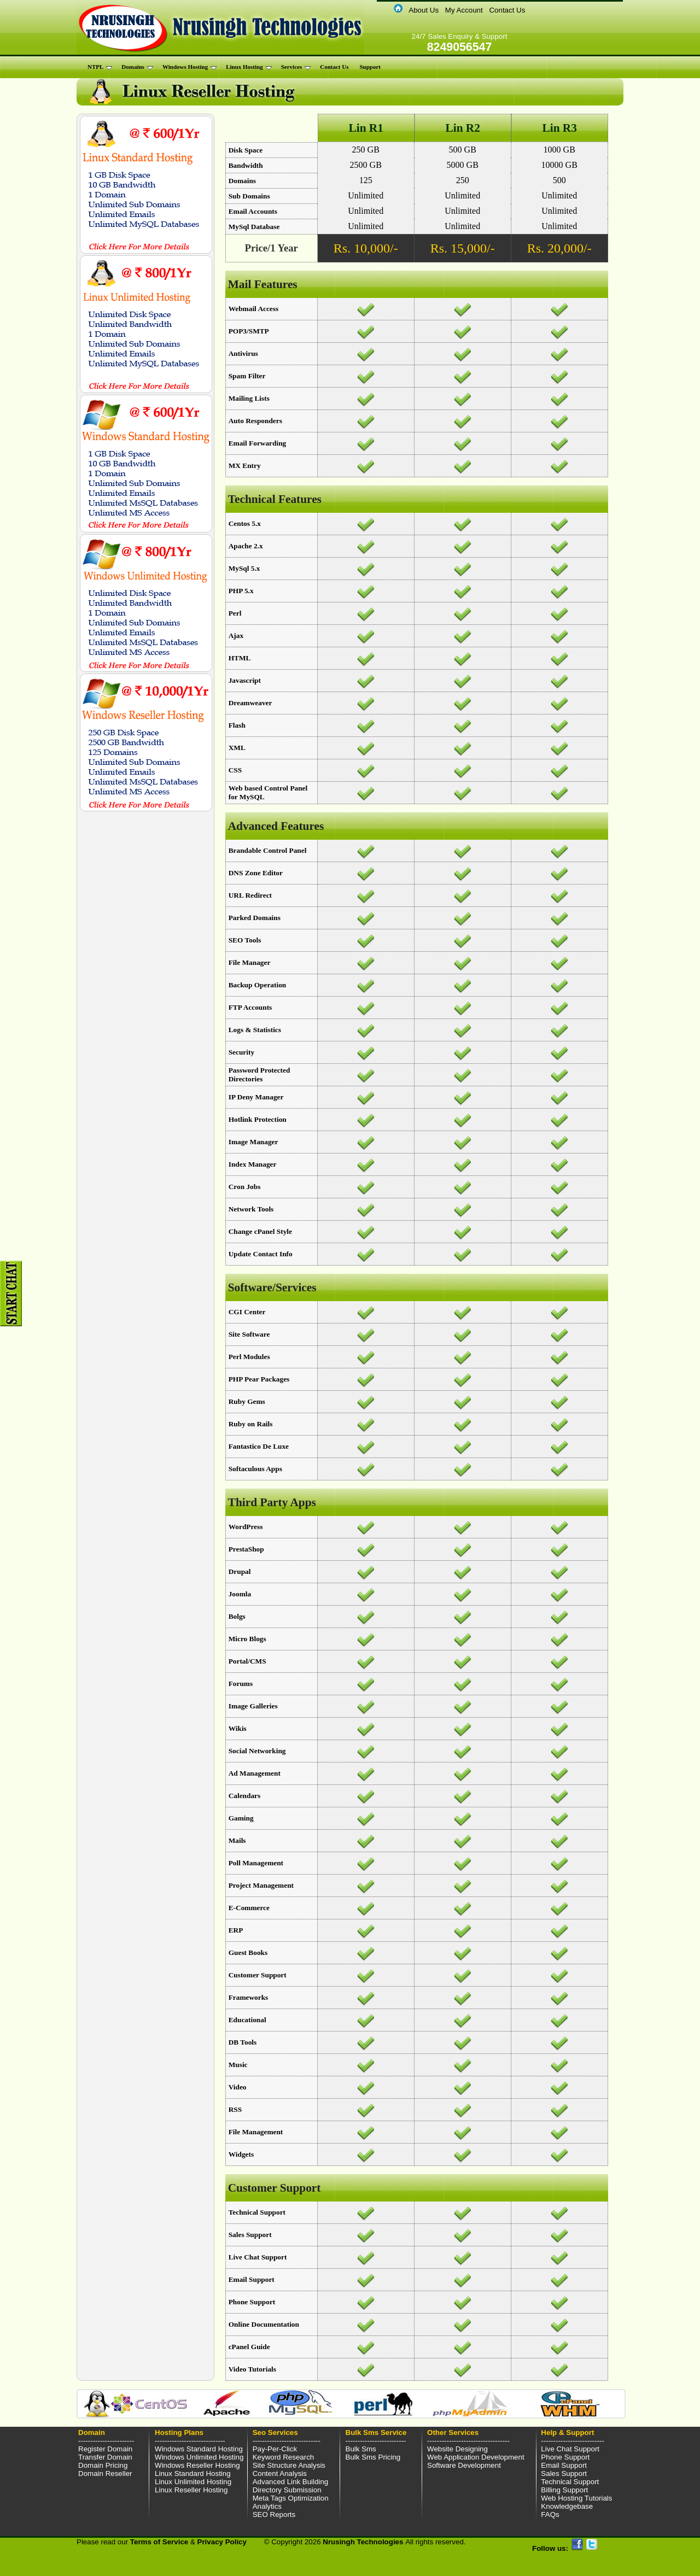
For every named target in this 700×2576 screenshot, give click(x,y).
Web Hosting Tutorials (576, 2498)
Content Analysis (280, 2473)
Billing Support (564, 2490)
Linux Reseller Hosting (191, 2490)
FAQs (550, 2514)
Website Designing (457, 2449)
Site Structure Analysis (289, 2465)
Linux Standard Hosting (193, 2473)
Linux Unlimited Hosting (193, 2482)
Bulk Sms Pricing (373, 2457)
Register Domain (105, 2449)
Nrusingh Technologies (364, 2542)
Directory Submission (287, 2490)
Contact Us (507, 10)
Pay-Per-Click (275, 2449)
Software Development (464, 2465)
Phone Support (565, 2457)
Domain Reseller (105, 2473)
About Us (424, 10)
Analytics (267, 2506)
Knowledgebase (567, 2506)
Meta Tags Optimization (291, 2498)
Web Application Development (475, 2457)
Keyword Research (283, 2457)
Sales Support (564, 2473)
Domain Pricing (102, 2465)
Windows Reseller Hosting (197, 2465)
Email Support (564, 2465)
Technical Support (570, 2482)
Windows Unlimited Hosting (199, 2457)
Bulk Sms (361, 2449)
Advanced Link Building (291, 2482)
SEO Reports (274, 2514)
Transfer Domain (105, 2457)
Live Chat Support (570, 2449)
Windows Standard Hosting (199, 2449)
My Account (464, 10)
